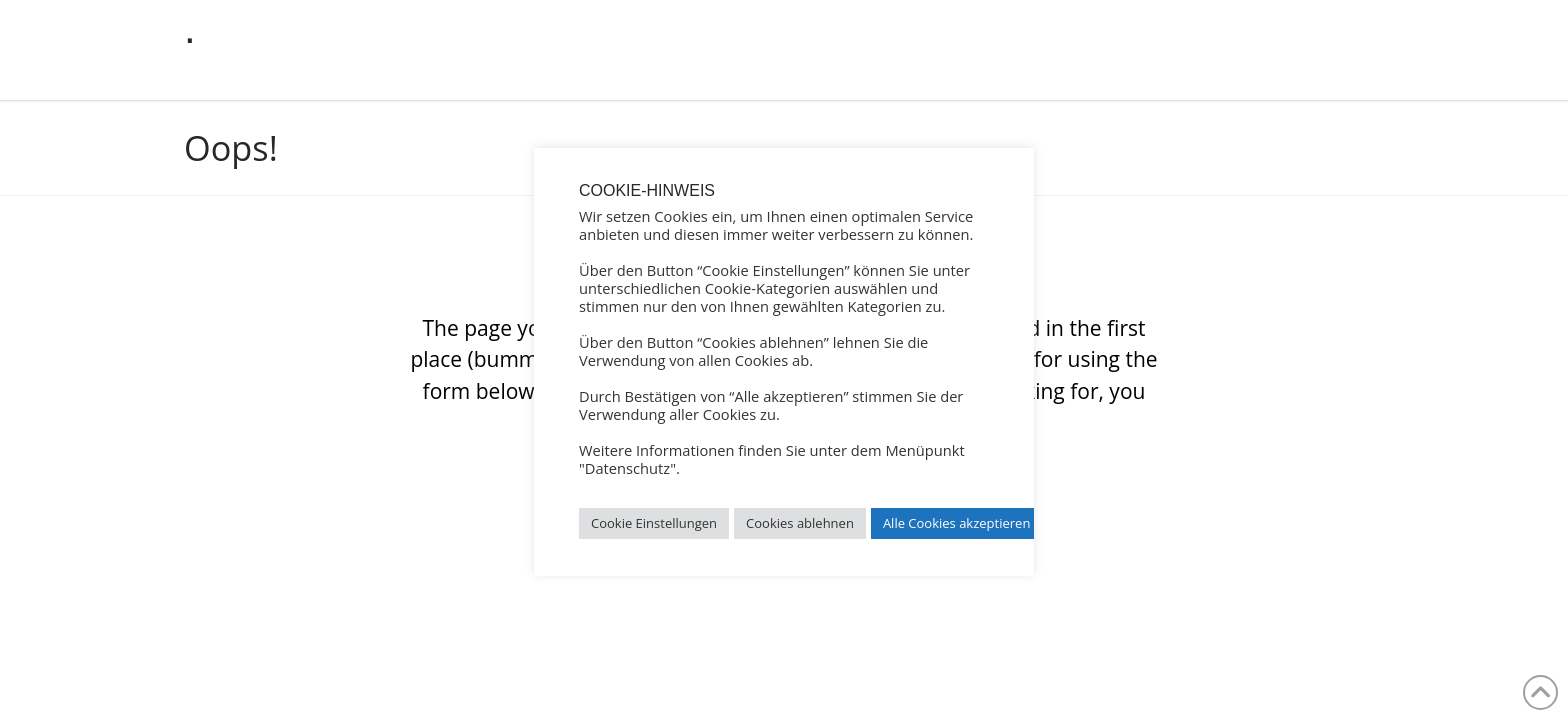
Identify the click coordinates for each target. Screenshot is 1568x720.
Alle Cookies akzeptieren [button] (956, 523)
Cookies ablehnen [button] (800, 523)
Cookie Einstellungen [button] (654, 523)
